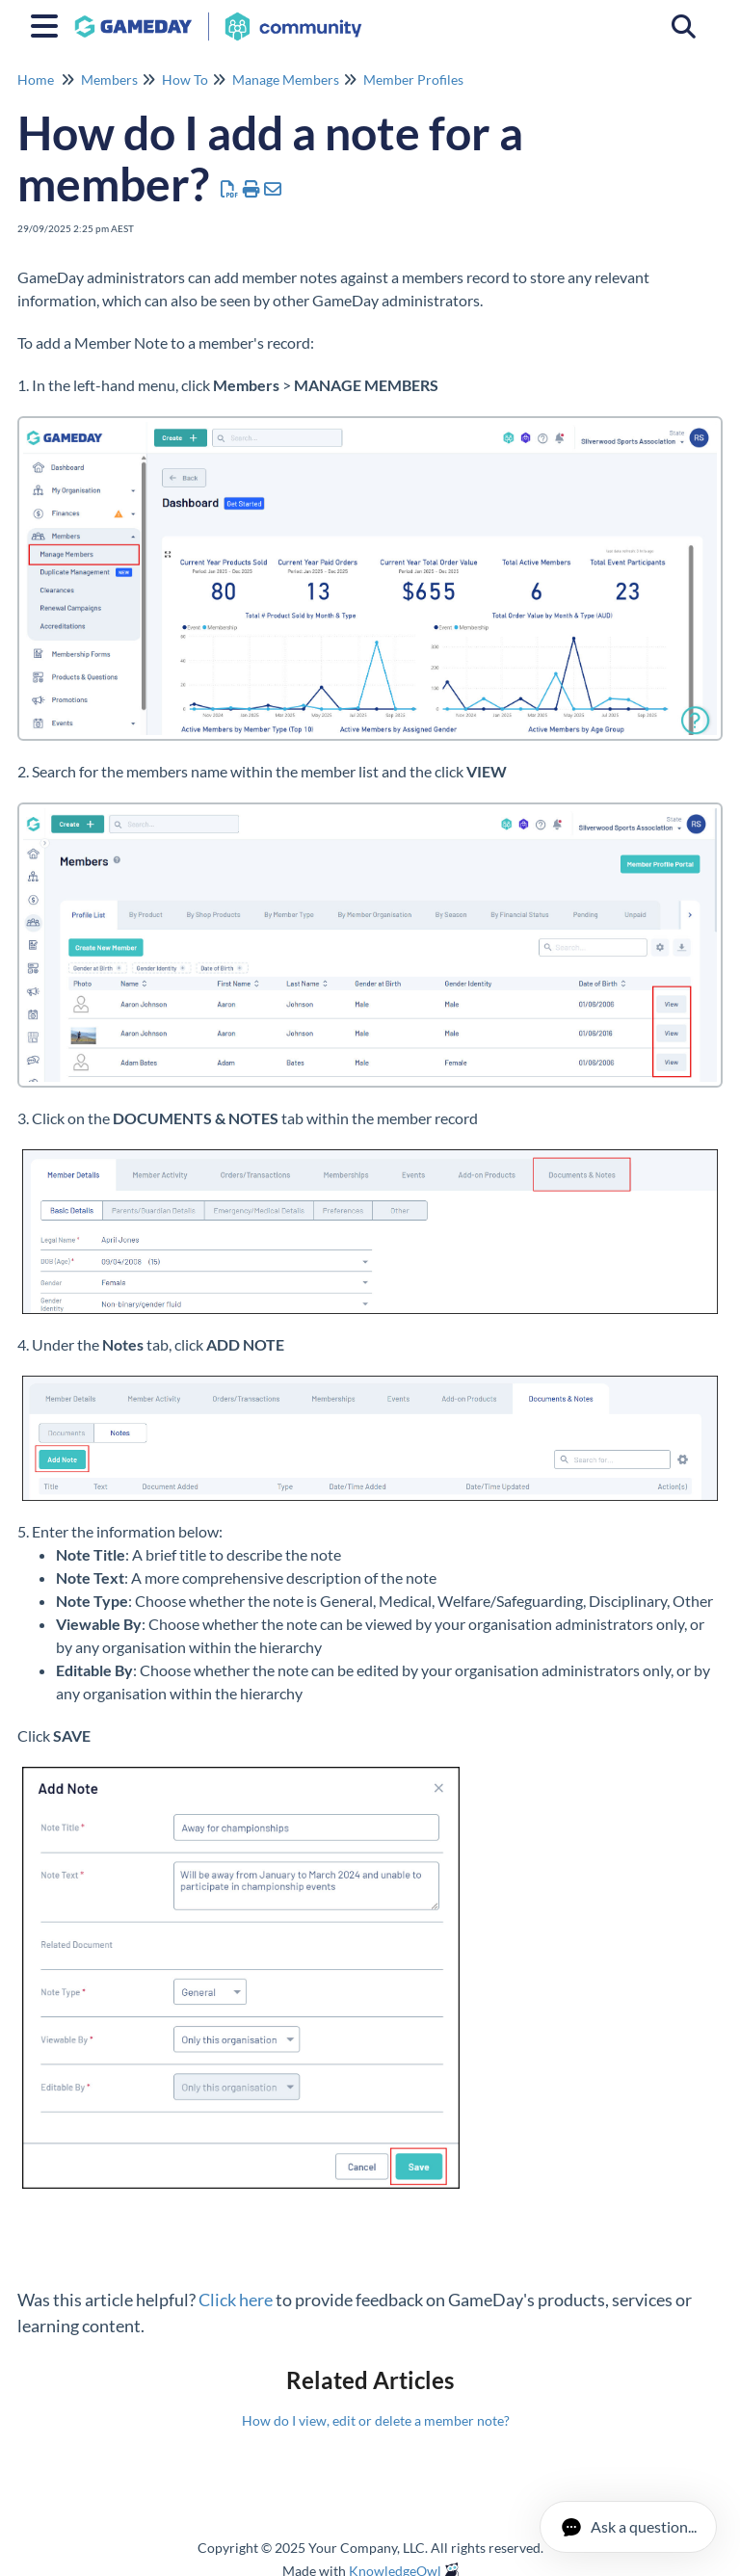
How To (185, 79)
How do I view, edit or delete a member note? (376, 2420)
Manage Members (285, 79)
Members (109, 79)
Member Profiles (413, 79)
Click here (235, 2299)
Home (35, 79)
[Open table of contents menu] (48, 23)
